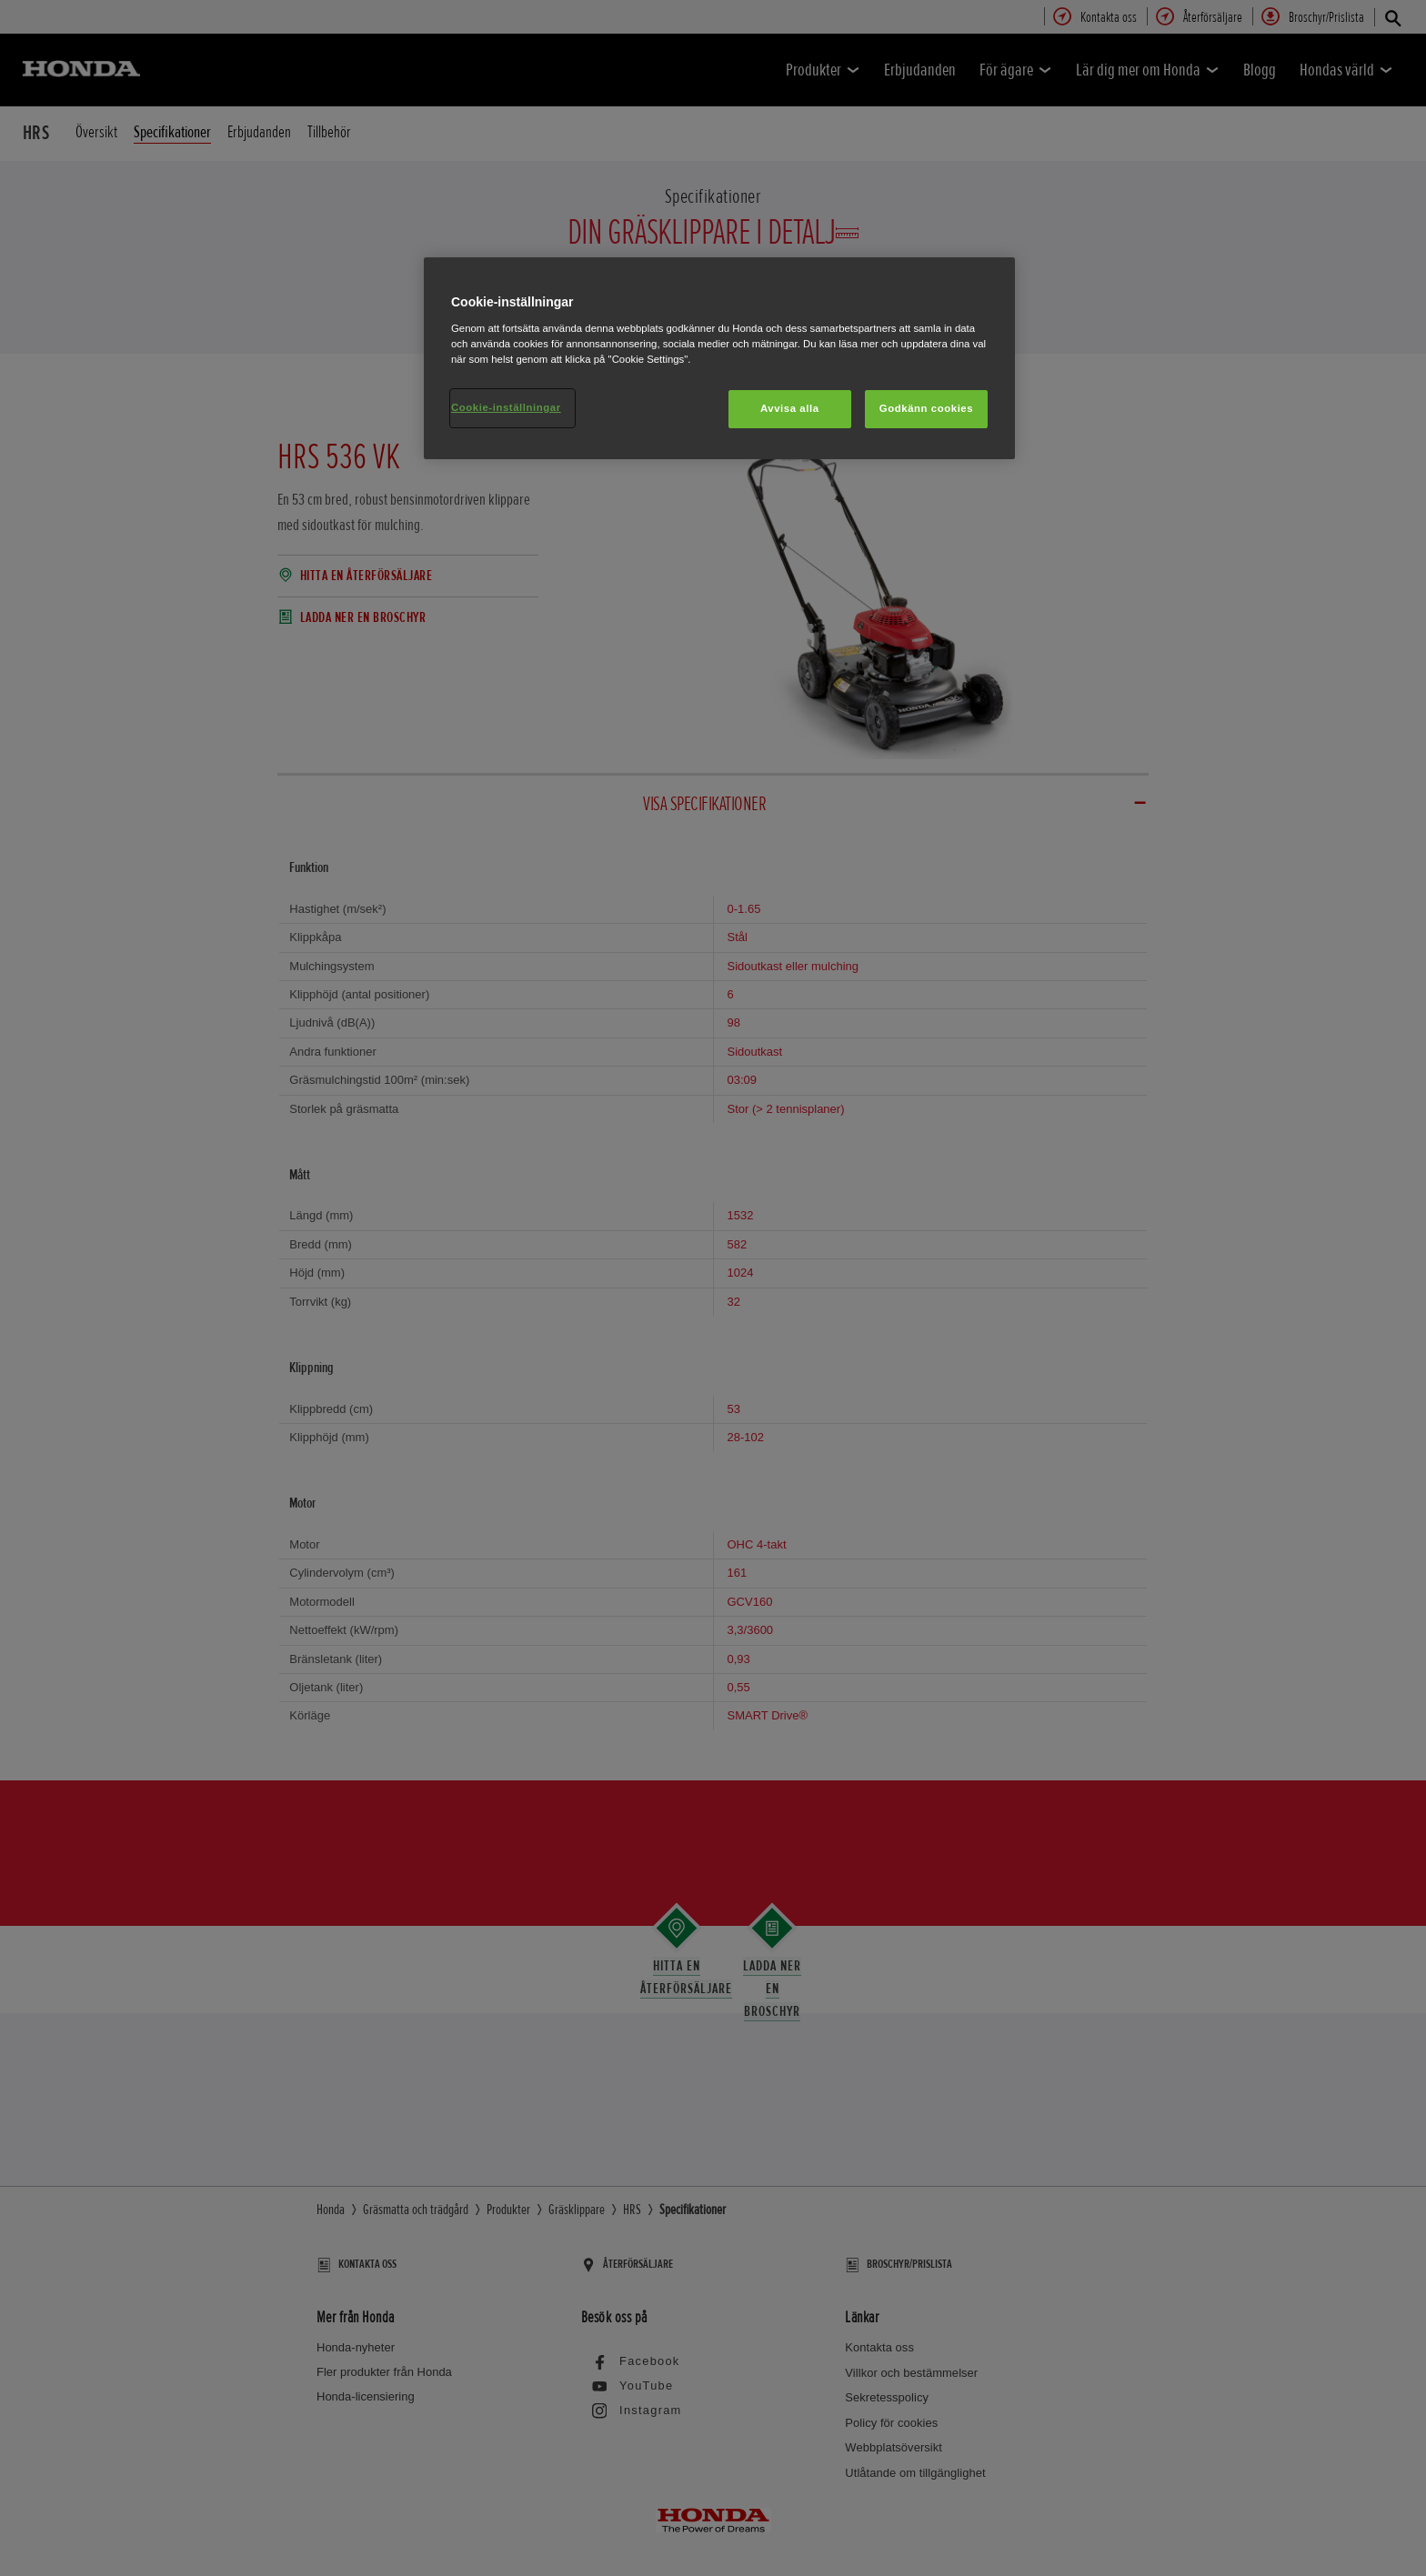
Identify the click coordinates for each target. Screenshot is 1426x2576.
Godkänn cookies (926, 408)
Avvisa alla (789, 408)
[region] (719, 358)
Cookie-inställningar (506, 407)
